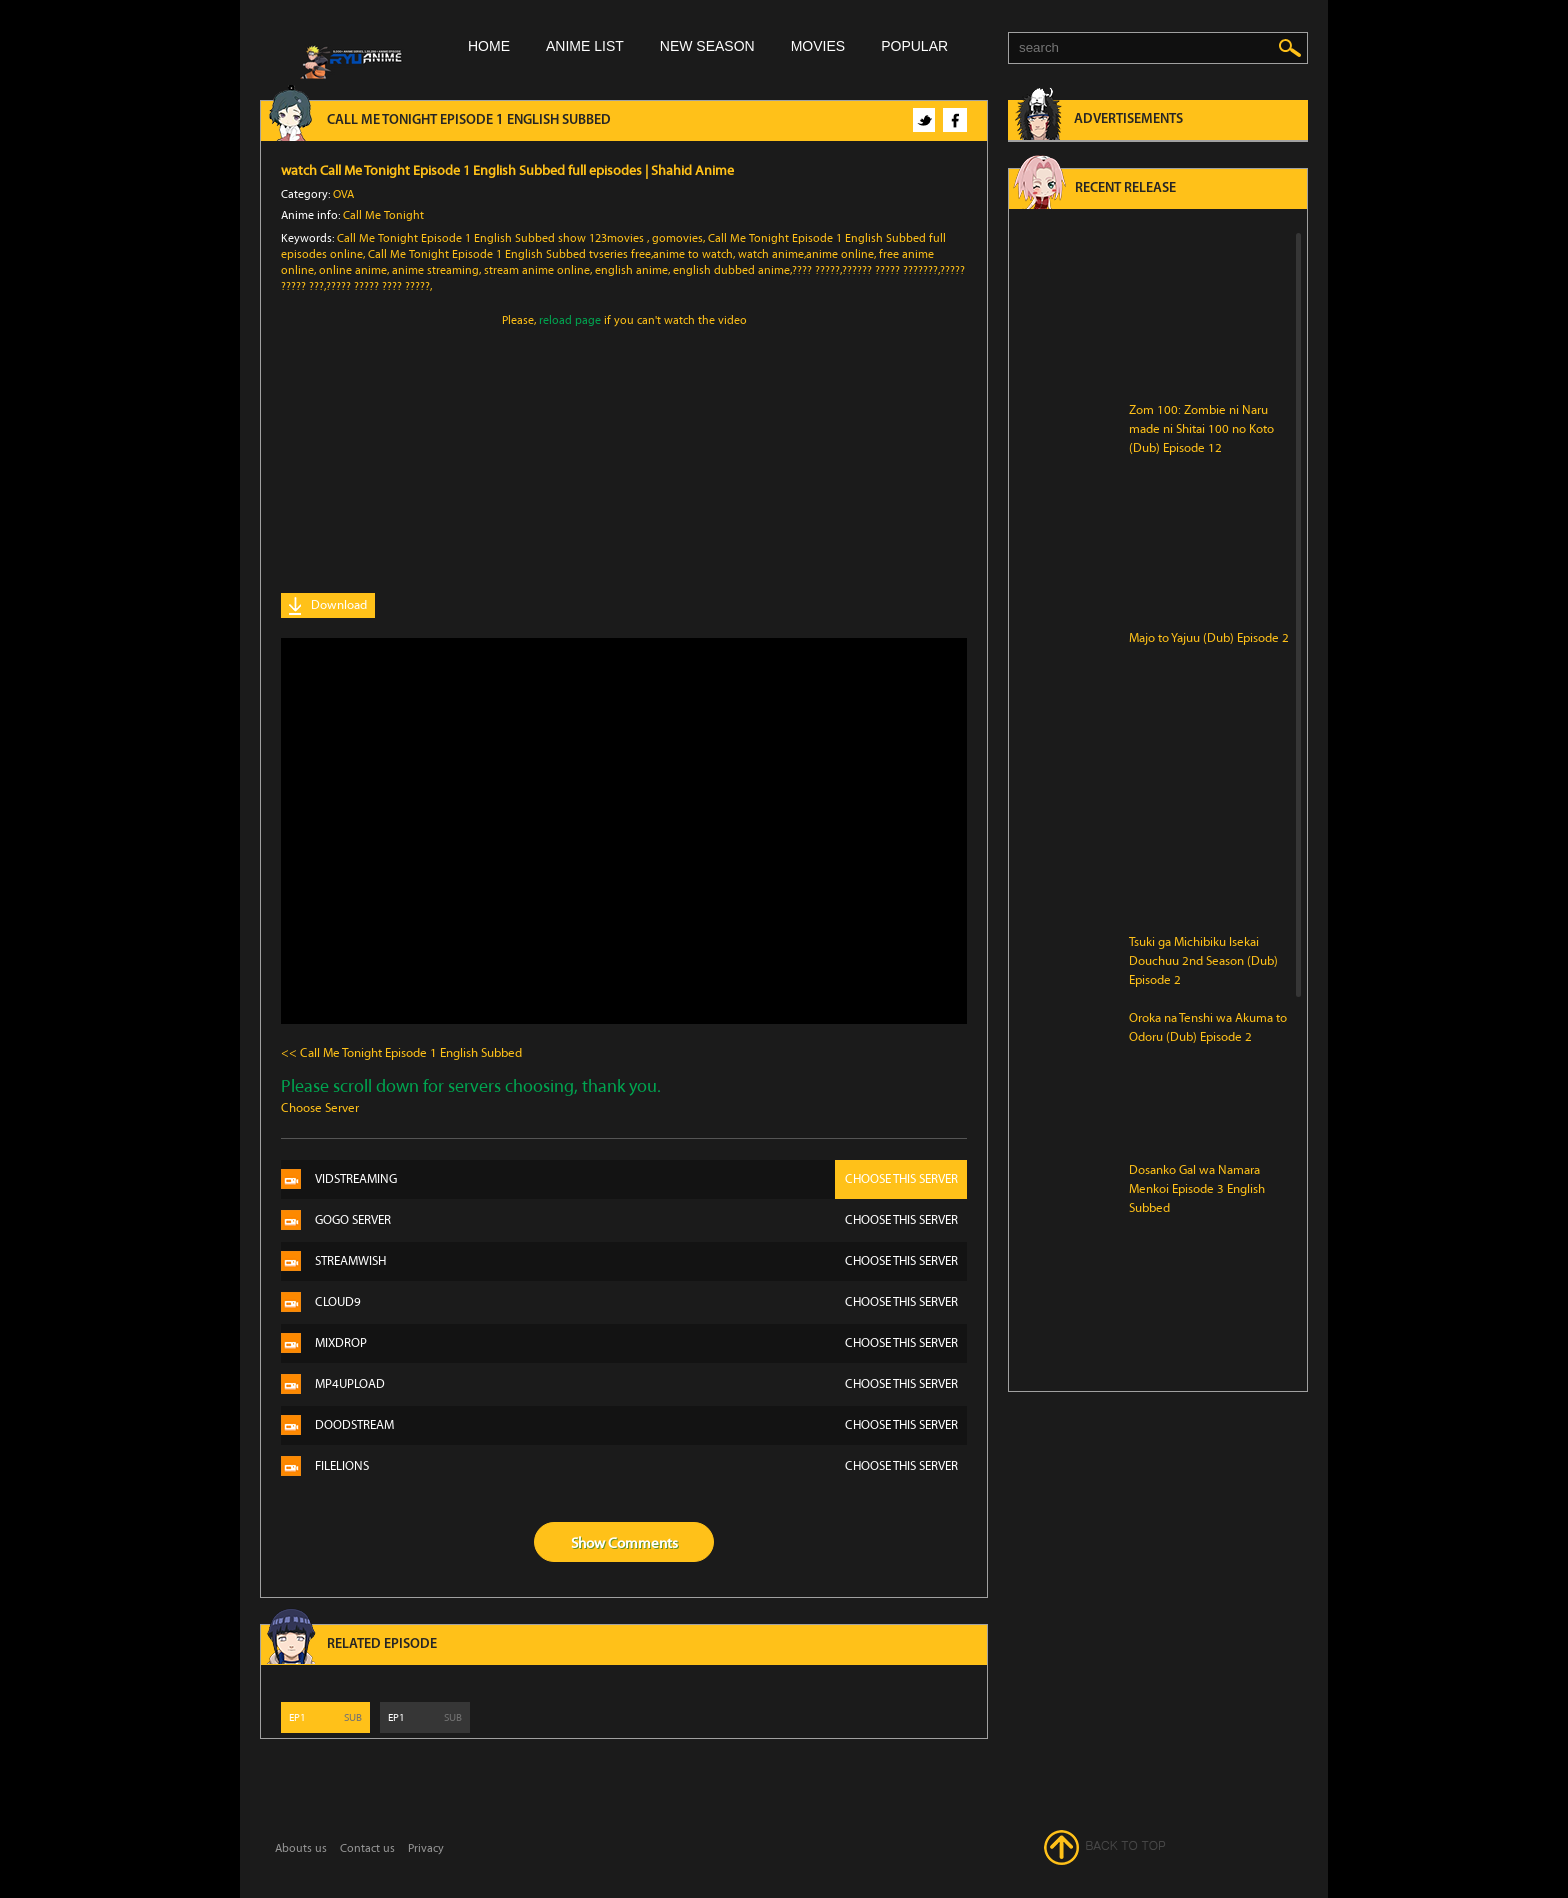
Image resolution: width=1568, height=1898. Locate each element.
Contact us (367, 1848)
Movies (818, 46)
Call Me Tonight (383, 215)
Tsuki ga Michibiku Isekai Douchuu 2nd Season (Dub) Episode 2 (1203, 961)
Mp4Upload (641, 1384)
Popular (914, 46)
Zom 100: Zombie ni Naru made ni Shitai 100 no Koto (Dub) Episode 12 (1201, 429)
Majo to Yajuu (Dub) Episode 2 (1209, 638)
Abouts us (301, 1848)
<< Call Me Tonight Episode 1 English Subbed (401, 1053)
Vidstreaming (641, 1179)
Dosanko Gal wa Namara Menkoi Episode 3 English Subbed (1197, 1189)
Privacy (426, 1848)
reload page (570, 320)
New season (707, 46)
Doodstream (641, 1425)
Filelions (641, 1466)
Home (489, 46)
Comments (643, 1543)
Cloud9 (641, 1302)
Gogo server (641, 1220)
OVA (343, 194)
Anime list (585, 46)
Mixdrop (641, 1343)
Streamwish (641, 1261)
